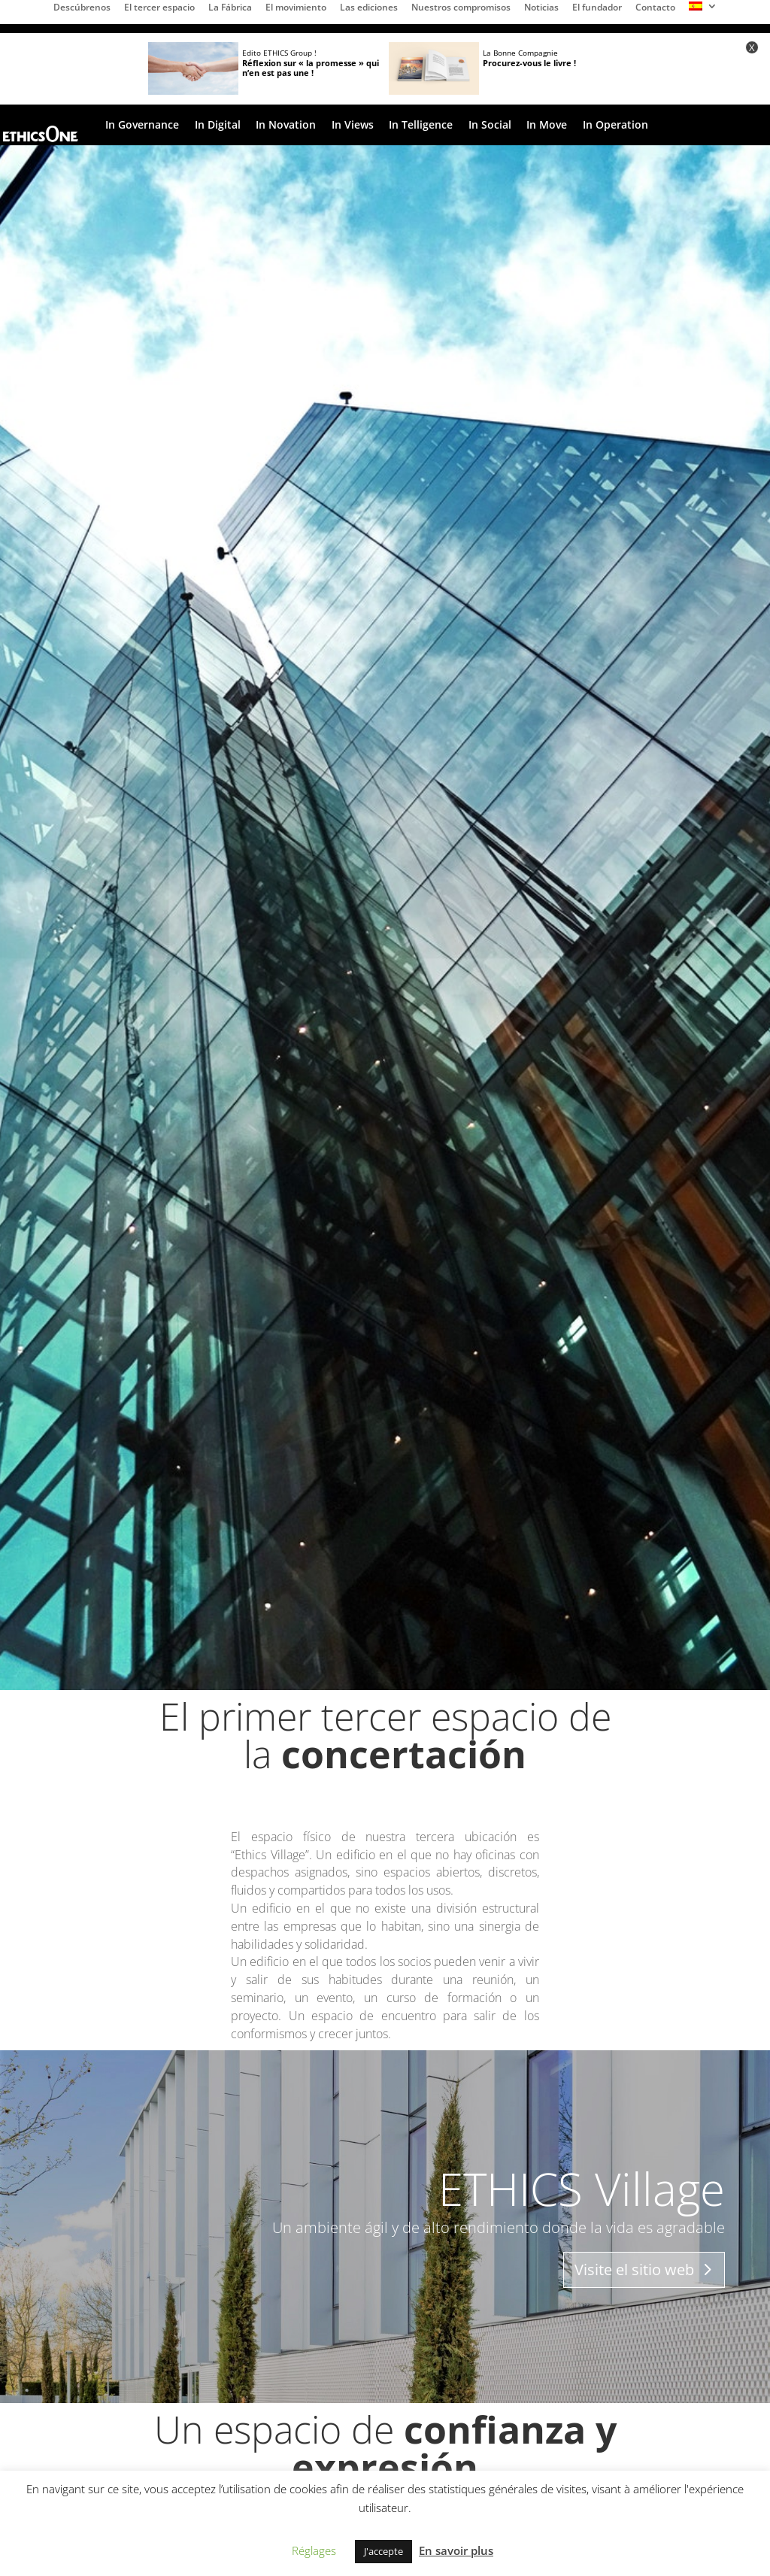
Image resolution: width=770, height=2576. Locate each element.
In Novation (286, 126)
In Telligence (421, 126)
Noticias (541, 8)
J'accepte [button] (383, 2551)
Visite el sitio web (634, 2269)
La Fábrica (230, 8)
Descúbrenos (82, 8)
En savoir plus (456, 2550)
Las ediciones (369, 8)
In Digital (218, 126)
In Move (546, 126)
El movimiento (295, 8)
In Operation (615, 126)
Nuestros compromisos (461, 8)
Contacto (655, 8)
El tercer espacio (159, 8)
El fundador (597, 8)
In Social (489, 126)
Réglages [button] (314, 2550)
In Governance (142, 126)
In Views (353, 126)
